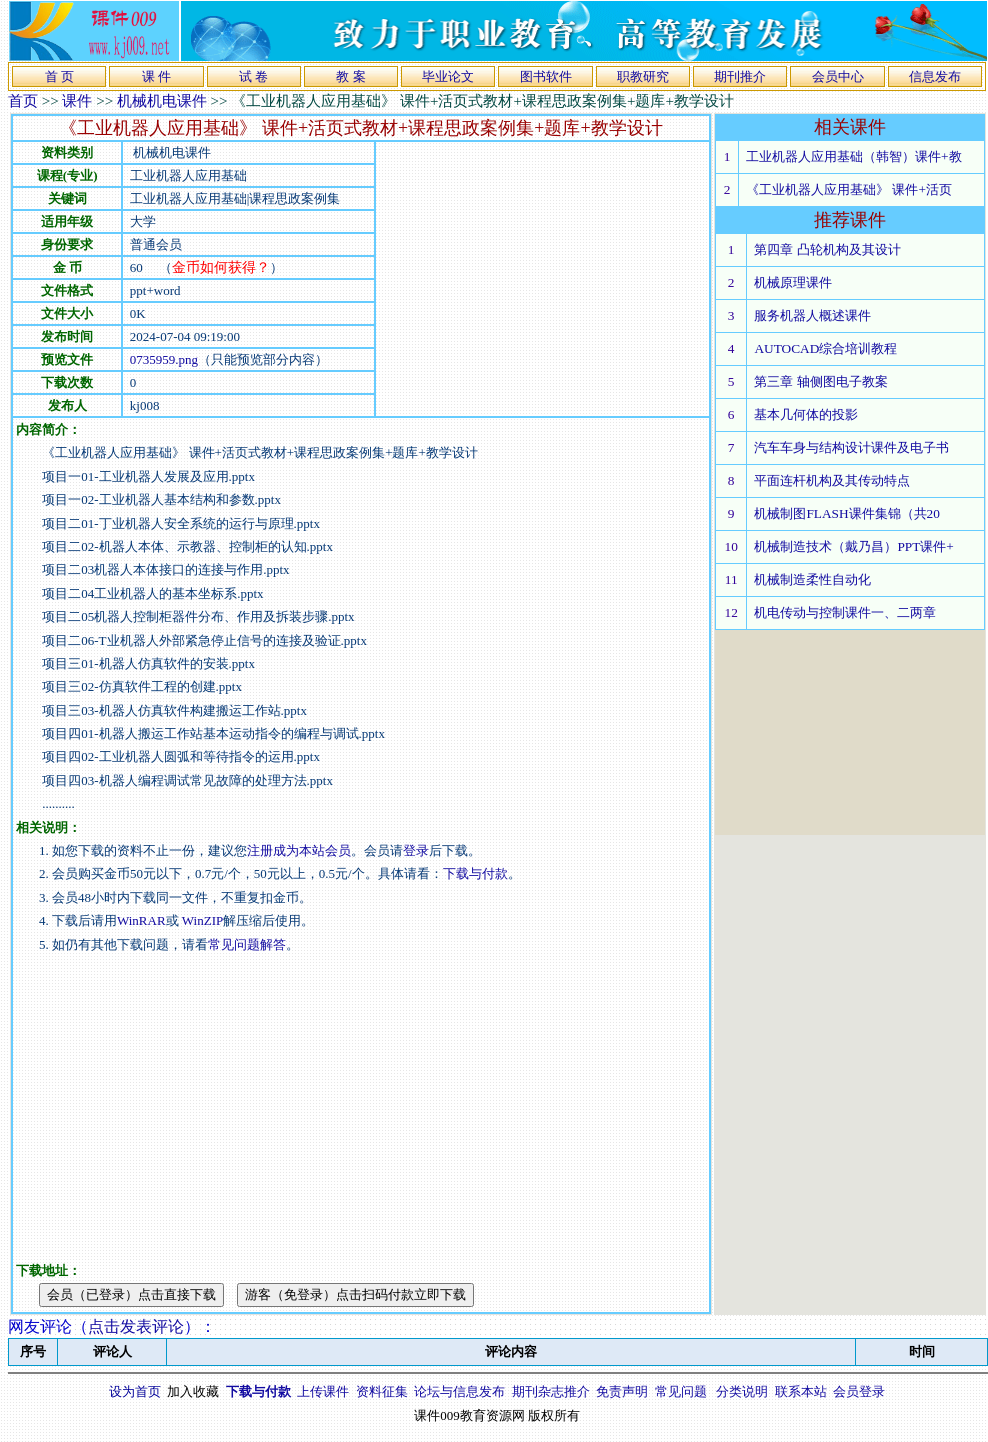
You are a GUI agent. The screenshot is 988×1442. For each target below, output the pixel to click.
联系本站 (801, 1391)
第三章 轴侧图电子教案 (820, 381)
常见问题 (681, 1391)
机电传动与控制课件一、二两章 (845, 612)
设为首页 (135, 1391)
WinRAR (141, 920)
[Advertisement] (459, 279)
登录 (416, 850)
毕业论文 (448, 76)
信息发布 (935, 76)
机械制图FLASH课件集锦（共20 (847, 513)
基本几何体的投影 (806, 414)
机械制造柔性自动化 (812, 579)
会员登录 (859, 1391)
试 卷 (253, 76)
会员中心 (838, 76)
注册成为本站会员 (299, 850)
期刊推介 (740, 76)
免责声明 (622, 1391)
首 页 (59, 76)
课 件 (156, 76)
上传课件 (323, 1391)
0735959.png (164, 359)
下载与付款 (475, 873)
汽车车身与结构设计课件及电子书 (851, 447)
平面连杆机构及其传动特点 (832, 480)
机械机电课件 (162, 101)
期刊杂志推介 (551, 1391)
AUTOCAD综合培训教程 (825, 348)
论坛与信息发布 (459, 1391)
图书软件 (546, 76)
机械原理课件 (793, 282)
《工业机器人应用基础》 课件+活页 (849, 189)
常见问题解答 (247, 944)
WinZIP (201, 920)
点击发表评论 (136, 1326)
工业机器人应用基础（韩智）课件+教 (854, 156)
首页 (23, 101)
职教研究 (643, 76)
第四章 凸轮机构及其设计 (827, 249)
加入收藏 (193, 1391)
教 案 (350, 76)
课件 (77, 101)
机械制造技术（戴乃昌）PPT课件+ (853, 546)
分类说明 (742, 1391)
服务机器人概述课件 (812, 315)
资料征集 (382, 1391)
